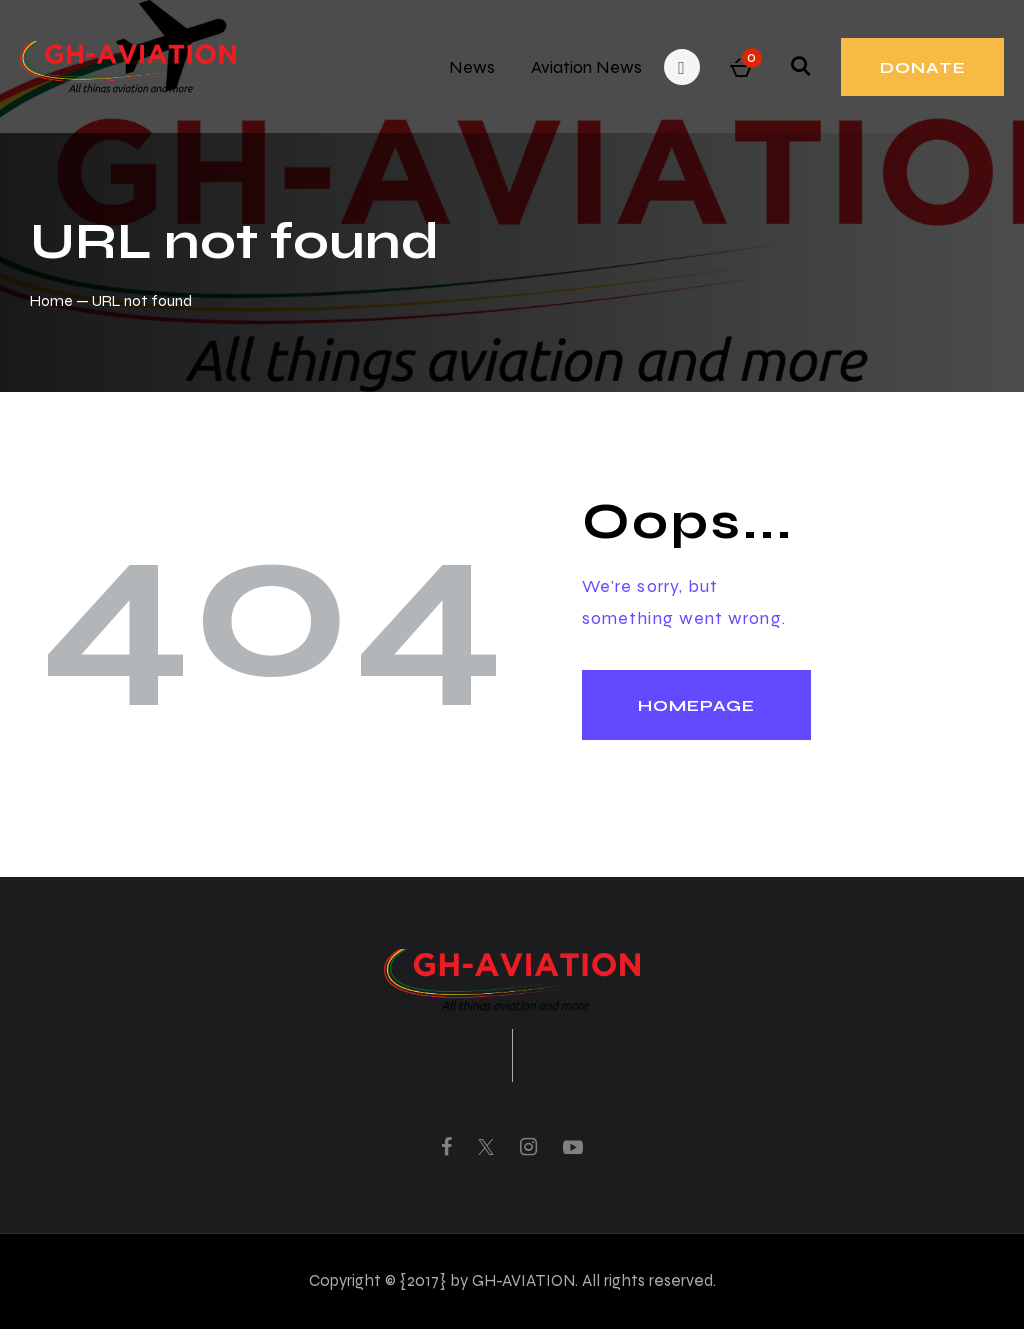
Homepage (696, 705)
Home (51, 300)
